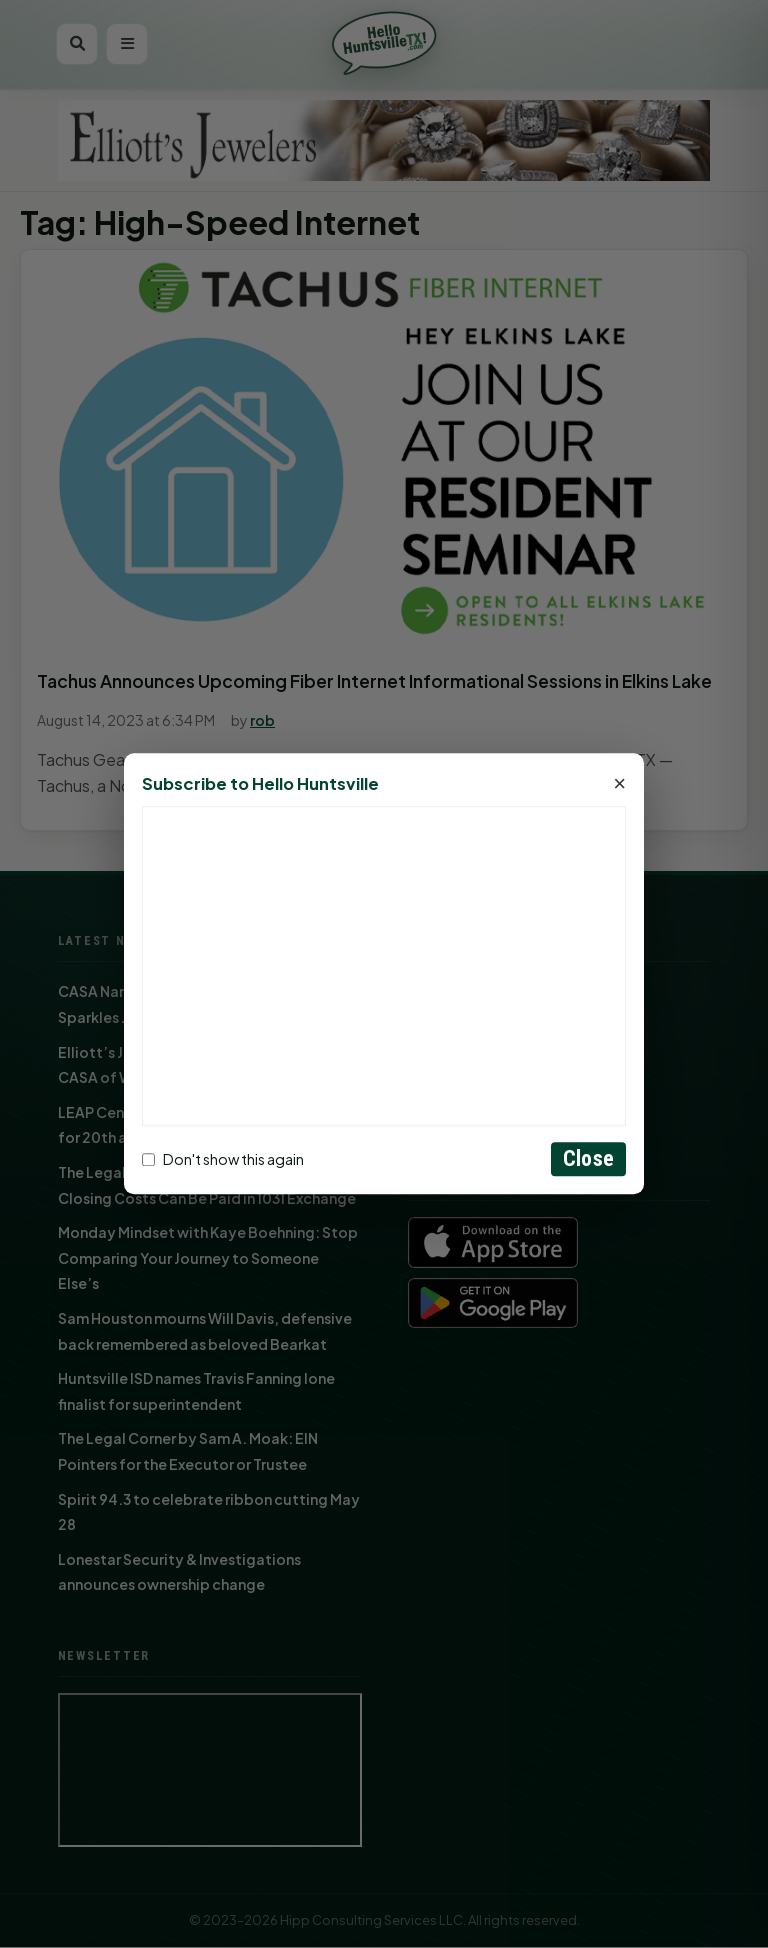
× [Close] (619, 785)
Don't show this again (223, 1159)
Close (588, 1159)
